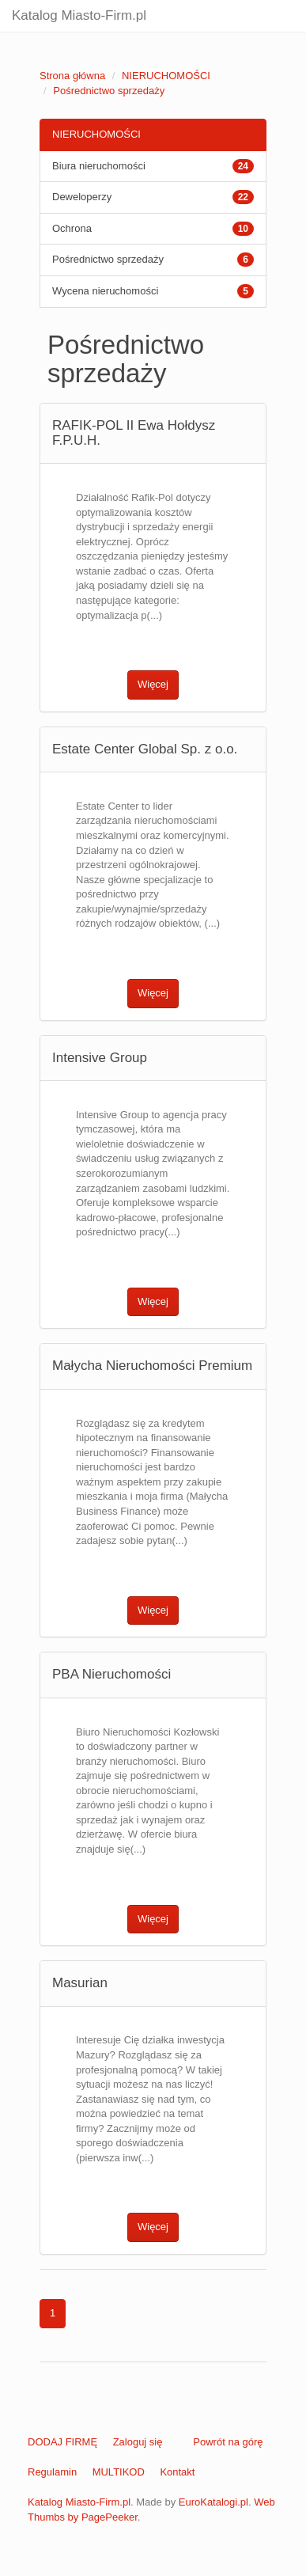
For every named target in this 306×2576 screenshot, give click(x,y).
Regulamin (52, 2472)
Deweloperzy (81, 197)
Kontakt (177, 2472)
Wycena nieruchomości (105, 291)
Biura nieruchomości (98, 166)
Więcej (153, 684)
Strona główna (72, 76)
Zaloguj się (138, 2442)
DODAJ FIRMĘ (62, 2442)
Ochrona (72, 228)
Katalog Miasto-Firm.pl (79, 15)
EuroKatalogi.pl (213, 2502)
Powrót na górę (228, 2442)
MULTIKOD (119, 2472)
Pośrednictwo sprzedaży (108, 91)
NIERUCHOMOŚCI (166, 76)
